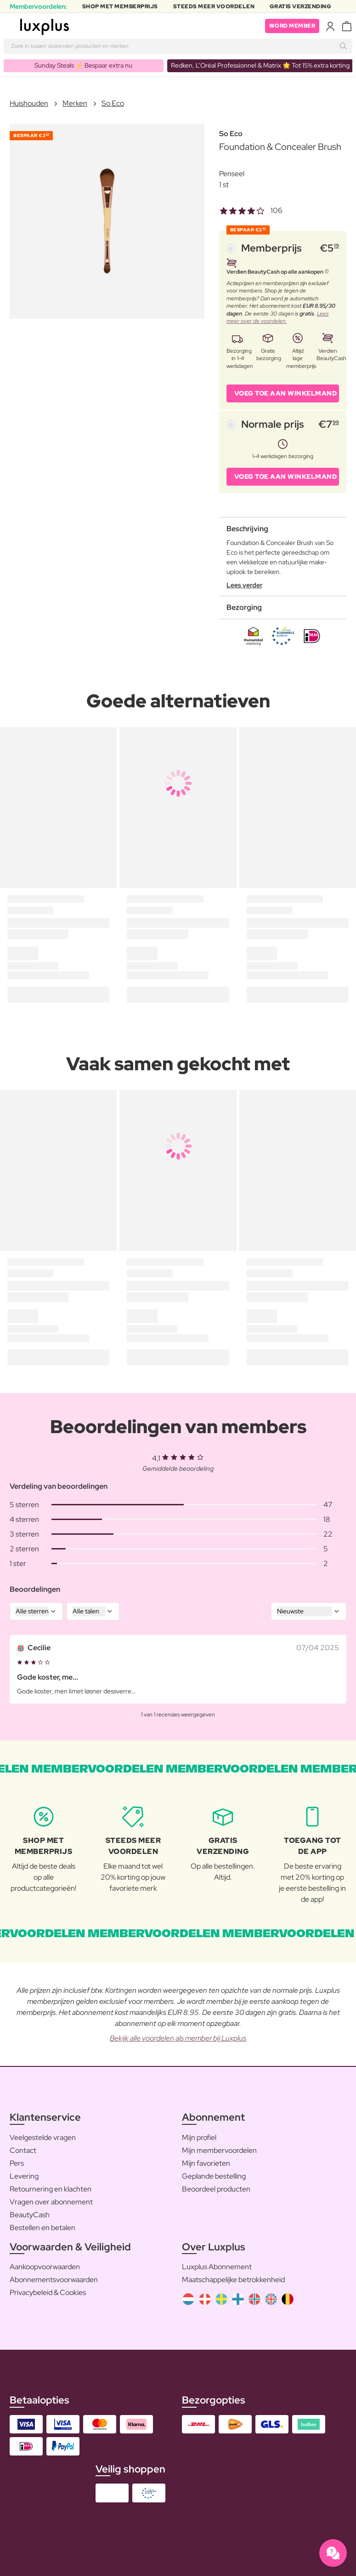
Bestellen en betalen (42, 2227)
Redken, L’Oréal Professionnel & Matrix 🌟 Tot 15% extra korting (260, 65)
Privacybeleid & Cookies (48, 2292)
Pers (17, 2163)
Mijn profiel (199, 2137)
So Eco (113, 103)
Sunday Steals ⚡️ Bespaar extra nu (83, 65)
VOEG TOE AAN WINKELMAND (285, 393)
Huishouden (29, 103)
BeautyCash (30, 2215)
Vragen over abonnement (51, 2202)
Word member (292, 25)
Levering (24, 2176)
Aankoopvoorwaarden (45, 2267)
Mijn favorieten (206, 2163)
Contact (23, 2150)
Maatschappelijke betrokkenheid (233, 2279)
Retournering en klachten (50, 2189)
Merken (74, 103)
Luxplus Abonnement (217, 2267)
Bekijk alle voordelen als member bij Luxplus (178, 2038)
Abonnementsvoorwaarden (54, 2279)
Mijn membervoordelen (219, 2150)
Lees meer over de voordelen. (277, 317)
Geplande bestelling (214, 2176)
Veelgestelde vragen (43, 2137)
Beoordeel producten (216, 2189)
